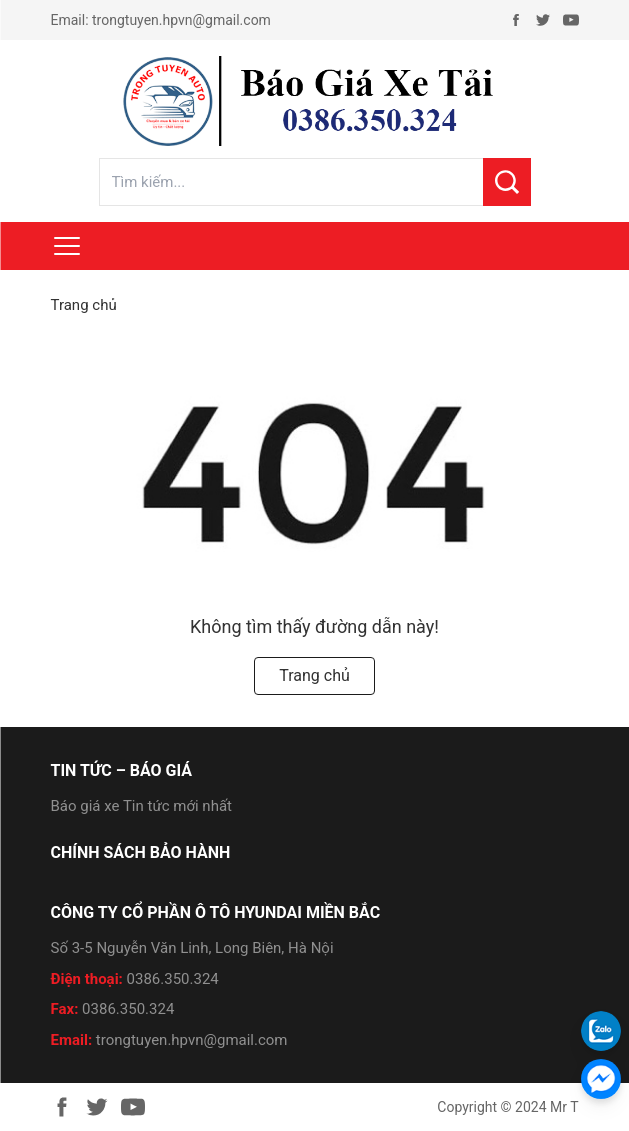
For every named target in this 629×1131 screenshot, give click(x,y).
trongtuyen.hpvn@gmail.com (181, 20)
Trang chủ (84, 305)
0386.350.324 (173, 979)
